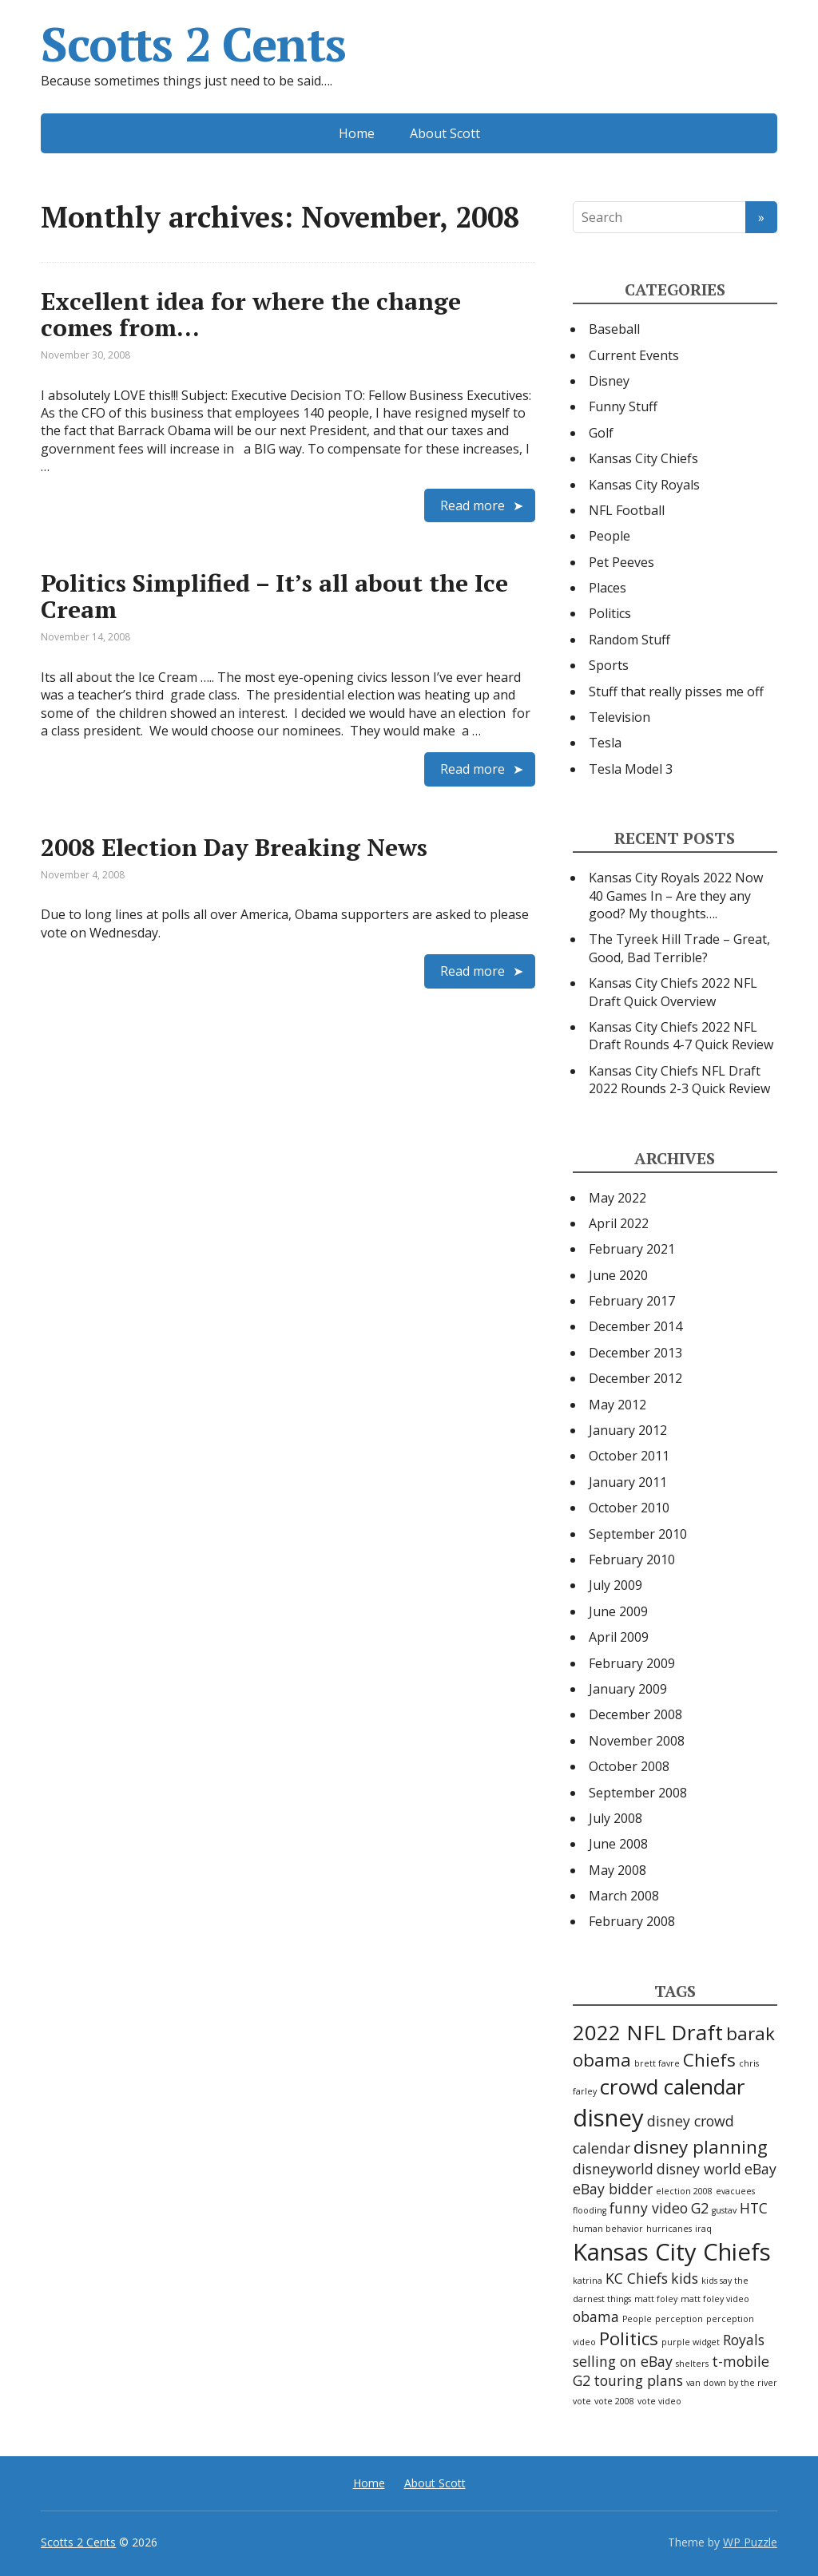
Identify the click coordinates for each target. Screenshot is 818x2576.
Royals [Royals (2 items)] (743, 2339)
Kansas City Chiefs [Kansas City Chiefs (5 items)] (672, 2252)
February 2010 (632, 1559)
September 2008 (638, 1792)
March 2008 (624, 1895)
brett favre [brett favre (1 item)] (657, 2063)
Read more (472, 505)
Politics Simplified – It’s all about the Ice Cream (274, 596)
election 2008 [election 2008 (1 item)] (684, 2191)
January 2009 (628, 1689)
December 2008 (635, 1714)
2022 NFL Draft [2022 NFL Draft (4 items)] (648, 2032)
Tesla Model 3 (631, 769)
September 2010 (638, 1534)
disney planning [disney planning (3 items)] (700, 2146)
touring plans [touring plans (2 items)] (638, 2380)
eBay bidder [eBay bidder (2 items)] (613, 2188)
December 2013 (635, 1352)
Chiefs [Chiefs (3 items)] (709, 2059)
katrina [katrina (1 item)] (587, 2280)
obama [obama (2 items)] (596, 2316)
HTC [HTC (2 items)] (754, 2207)
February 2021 (632, 1249)
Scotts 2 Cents (193, 44)
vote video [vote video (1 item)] (659, 2401)
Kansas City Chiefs (643, 458)
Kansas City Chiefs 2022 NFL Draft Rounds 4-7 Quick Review (681, 1035)
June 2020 (618, 1275)
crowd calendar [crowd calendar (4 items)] (672, 2086)
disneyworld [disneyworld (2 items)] (613, 2168)
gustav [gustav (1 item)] (724, 2210)
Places (607, 587)
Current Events (634, 355)
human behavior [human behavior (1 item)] (608, 2228)
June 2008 (618, 1844)
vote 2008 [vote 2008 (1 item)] (614, 2401)
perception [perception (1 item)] (679, 2318)
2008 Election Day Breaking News (234, 847)
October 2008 (629, 1766)
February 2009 (632, 1663)
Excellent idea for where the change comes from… (251, 314)
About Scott (445, 133)
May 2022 (617, 1198)
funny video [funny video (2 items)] (649, 2207)
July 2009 (615, 1585)
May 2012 (617, 1404)
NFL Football (627, 510)
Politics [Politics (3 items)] (628, 2338)
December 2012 (635, 1378)
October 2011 (629, 1455)
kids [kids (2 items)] (684, 2278)
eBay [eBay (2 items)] (760, 2168)
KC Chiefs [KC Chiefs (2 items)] (637, 2278)
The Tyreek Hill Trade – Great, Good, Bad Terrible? (679, 947)
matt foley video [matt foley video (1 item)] (715, 2299)
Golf (601, 433)
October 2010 (629, 1507)
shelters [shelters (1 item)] (692, 2363)
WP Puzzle (750, 2542)
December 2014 (635, 1326)
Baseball (614, 329)
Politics (610, 613)
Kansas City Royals (644, 484)
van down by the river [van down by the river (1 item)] (731, 2382)
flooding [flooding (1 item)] (589, 2210)
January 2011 (628, 1482)
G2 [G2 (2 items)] (700, 2207)
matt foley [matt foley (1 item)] (655, 2299)
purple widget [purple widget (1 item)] (690, 2342)
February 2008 (632, 1921)
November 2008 (637, 1741)
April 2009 (619, 1637)
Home (357, 133)
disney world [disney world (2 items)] (699, 2168)
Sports (609, 665)
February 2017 (632, 1301)
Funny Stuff (623, 406)
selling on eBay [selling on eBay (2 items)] (623, 2361)
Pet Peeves (621, 562)
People (609, 536)
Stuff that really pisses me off (676, 691)
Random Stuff (629, 639)
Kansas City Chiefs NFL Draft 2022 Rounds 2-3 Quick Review (679, 1079)
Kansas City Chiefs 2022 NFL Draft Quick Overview (673, 991)
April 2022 (619, 1223)
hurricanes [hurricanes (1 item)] (669, 2228)
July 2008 (615, 1818)
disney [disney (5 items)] (608, 2118)
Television (619, 717)
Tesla (605, 742)
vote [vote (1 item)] (582, 2401)
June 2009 (618, 1611)
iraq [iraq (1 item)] (703, 2228)
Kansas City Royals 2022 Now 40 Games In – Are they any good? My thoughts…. (676, 895)
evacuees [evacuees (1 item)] (735, 2191)
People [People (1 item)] (637, 2318)
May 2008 (617, 1870)
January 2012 (628, 1430)
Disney (609, 381)
